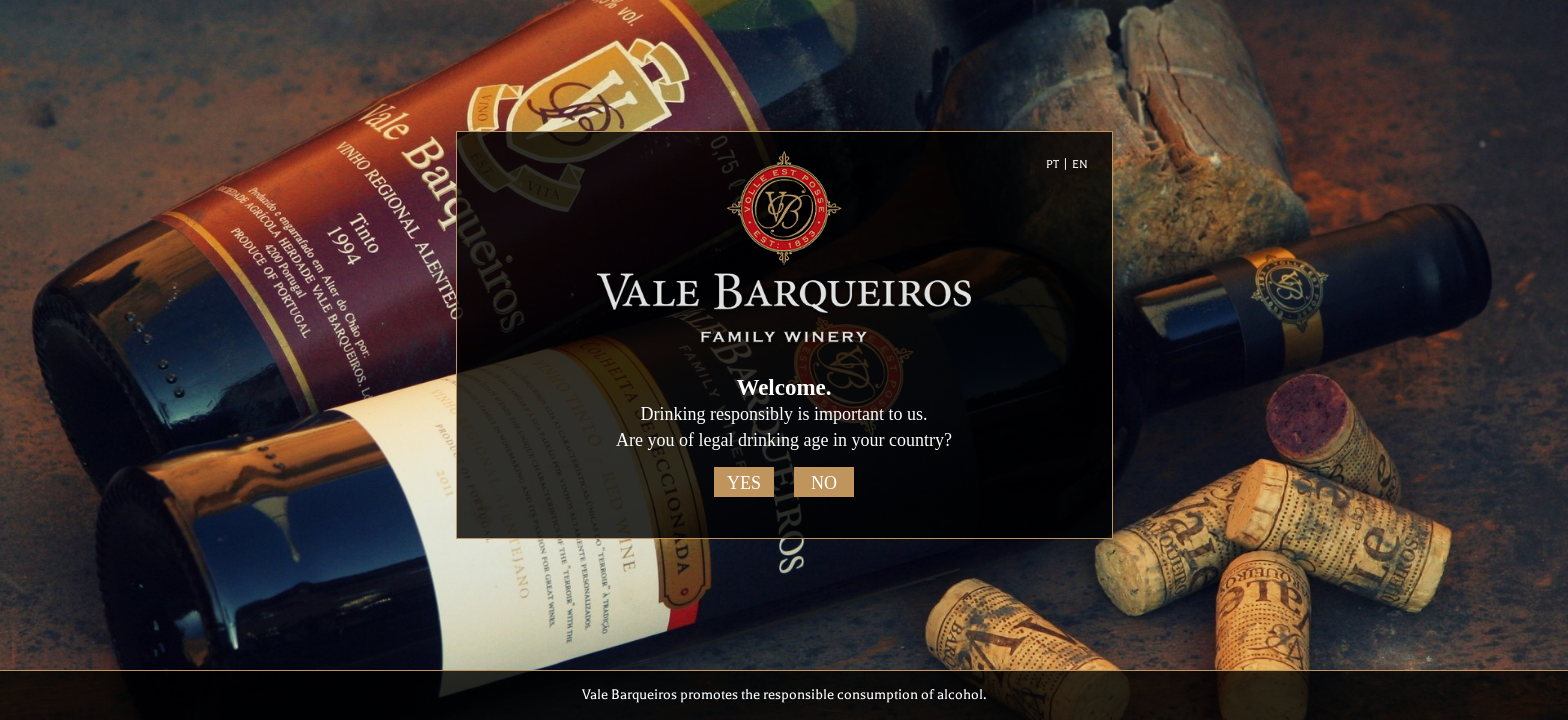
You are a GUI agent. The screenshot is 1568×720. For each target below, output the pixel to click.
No (824, 483)
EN (1080, 164)
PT (1052, 164)
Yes (744, 483)
